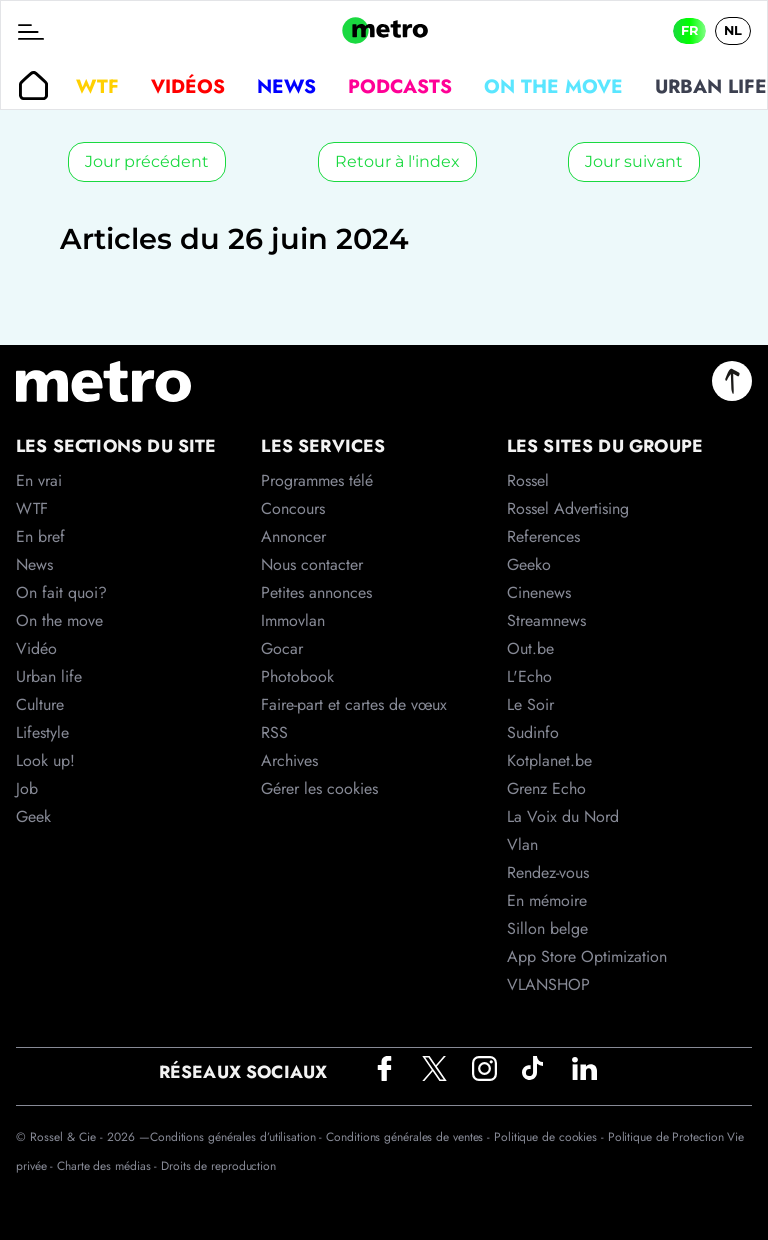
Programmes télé (317, 480)
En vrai (39, 480)
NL (733, 30)
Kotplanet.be (549, 760)
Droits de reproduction (218, 1166)
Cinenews (539, 592)
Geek (33, 816)
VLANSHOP (548, 984)
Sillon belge (547, 928)
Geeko (529, 564)
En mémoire (547, 900)
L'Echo (529, 676)
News (286, 86)
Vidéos (188, 86)
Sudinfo (533, 732)
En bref (40, 536)
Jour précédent (147, 161)
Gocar (282, 648)
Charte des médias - (109, 1166)
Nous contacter (312, 564)
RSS (274, 732)
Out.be (530, 648)
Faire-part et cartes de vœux (354, 704)
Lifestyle (42, 732)
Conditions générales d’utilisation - (238, 1137)
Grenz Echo (546, 788)
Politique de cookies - (551, 1137)
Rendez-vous (548, 872)
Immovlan (293, 620)
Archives (289, 760)
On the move (553, 86)
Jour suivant (634, 161)
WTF (97, 86)
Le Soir (530, 704)
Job (27, 788)
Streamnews (546, 620)
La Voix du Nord (563, 816)
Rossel (528, 480)
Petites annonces (316, 592)
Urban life (49, 676)
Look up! (45, 760)
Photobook (297, 676)
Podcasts (400, 86)
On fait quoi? (61, 592)
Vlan (522, 844)
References (543, 536)
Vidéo (36, 648)
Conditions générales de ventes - (410, 1137)
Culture (40, 704)
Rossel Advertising (568, 508)
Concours (293, 508)
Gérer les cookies (319, 788)
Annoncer (293, 536)
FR (689, 30)
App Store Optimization (587, 956)
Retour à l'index (397, 161)
